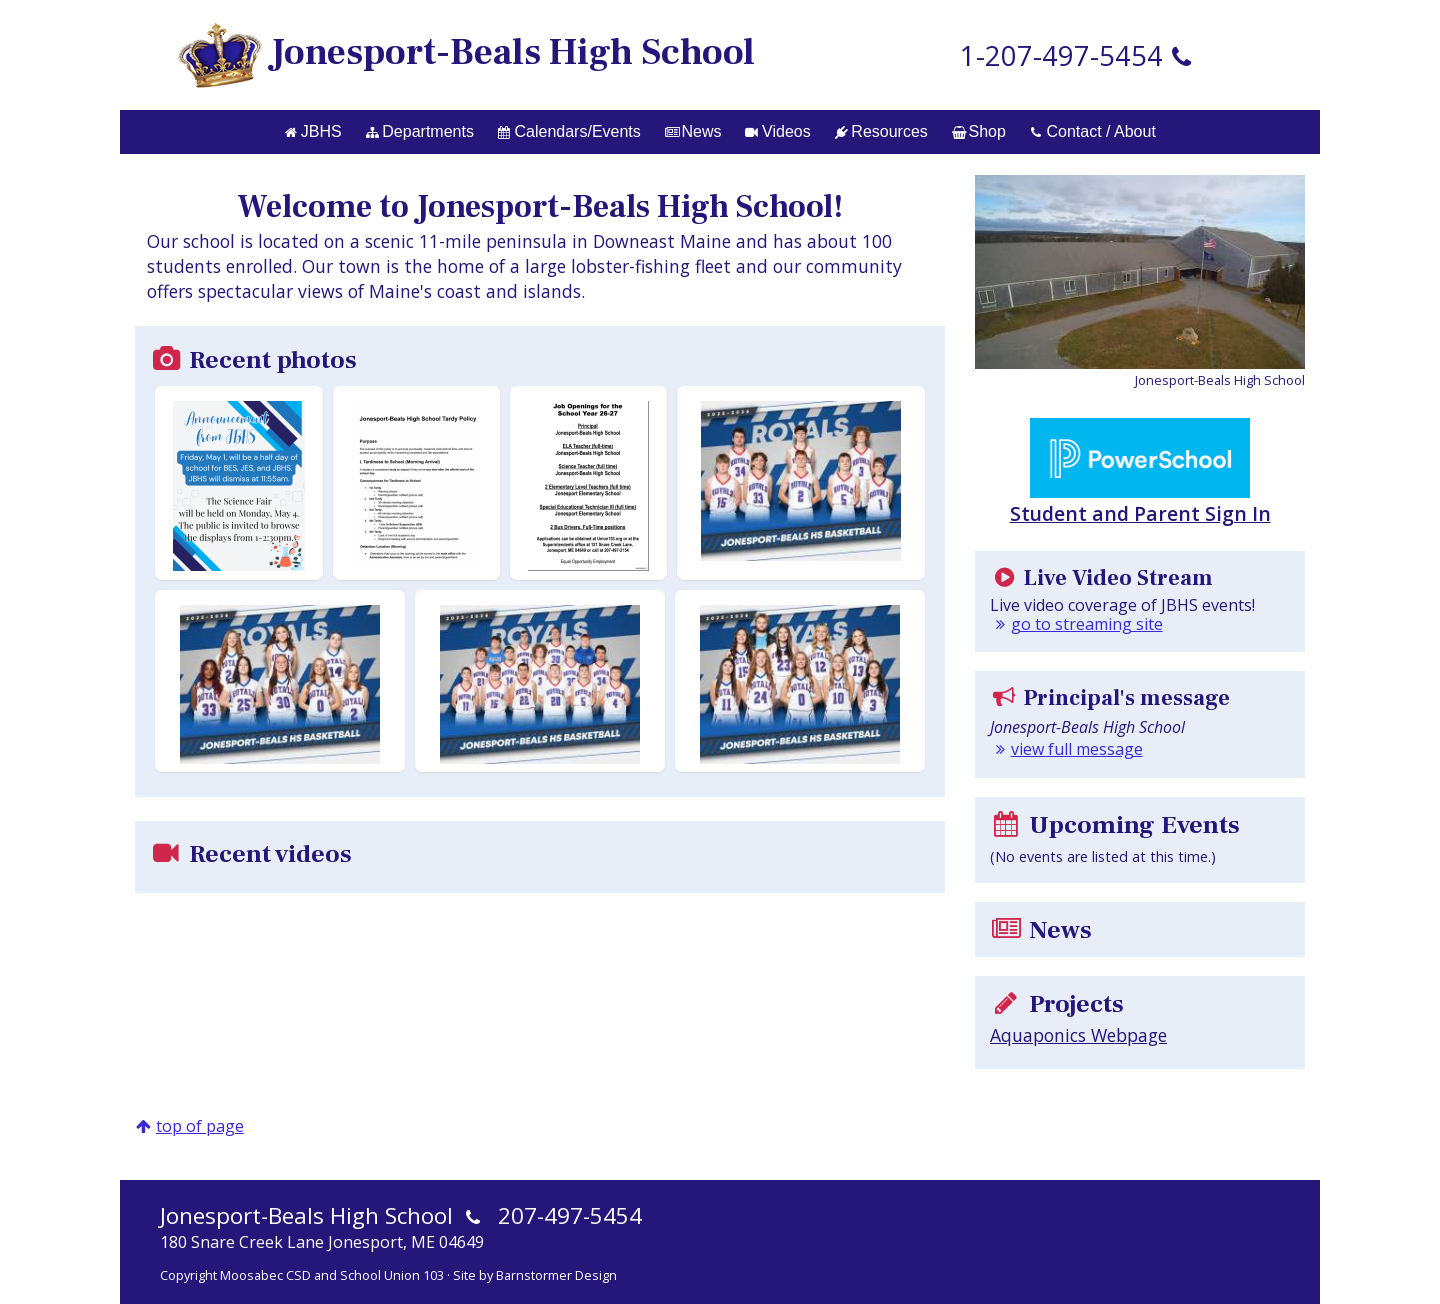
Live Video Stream (1101, 578)
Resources (881, 131)
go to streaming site (1087, 624)
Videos (777, 131)
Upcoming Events (1115, 825)
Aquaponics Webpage (1078, 1035)
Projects (1057, 1004)
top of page (200, 1126)
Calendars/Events (569, 131)
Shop (979, 131)
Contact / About (1093, 131)
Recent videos (251, 854)
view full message (1077, 749)
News (693, 131)
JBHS (313, 131)
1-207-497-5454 (1061, 55)
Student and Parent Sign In (1140, 472)
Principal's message (1110, 698)
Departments (420, 131)
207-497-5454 (570, 1215)
